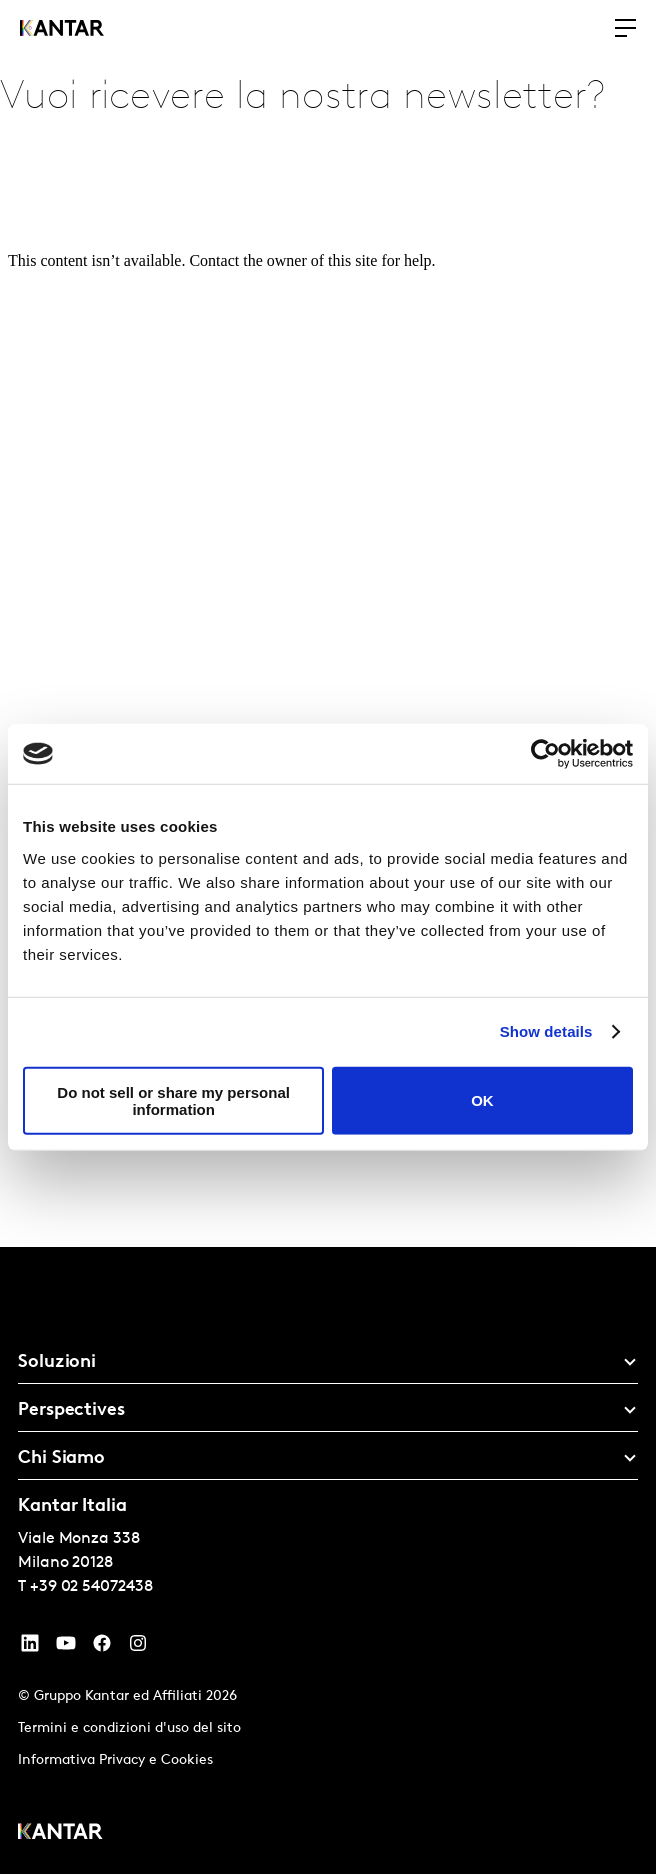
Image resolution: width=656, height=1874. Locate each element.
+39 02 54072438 (91, 1587)
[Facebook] (102, 1648)
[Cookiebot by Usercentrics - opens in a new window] (545, 754)
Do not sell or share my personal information (173, 1100)
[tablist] (328, 1560)
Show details (546, 1031)
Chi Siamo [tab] (61, 1458)
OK (482, 1100)
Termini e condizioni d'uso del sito (129, 1728)
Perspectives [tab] (71, 1410)
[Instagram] (138, 1648)
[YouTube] (30, 1648)
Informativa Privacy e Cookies (115, 1760)
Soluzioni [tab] (57, 1362)
